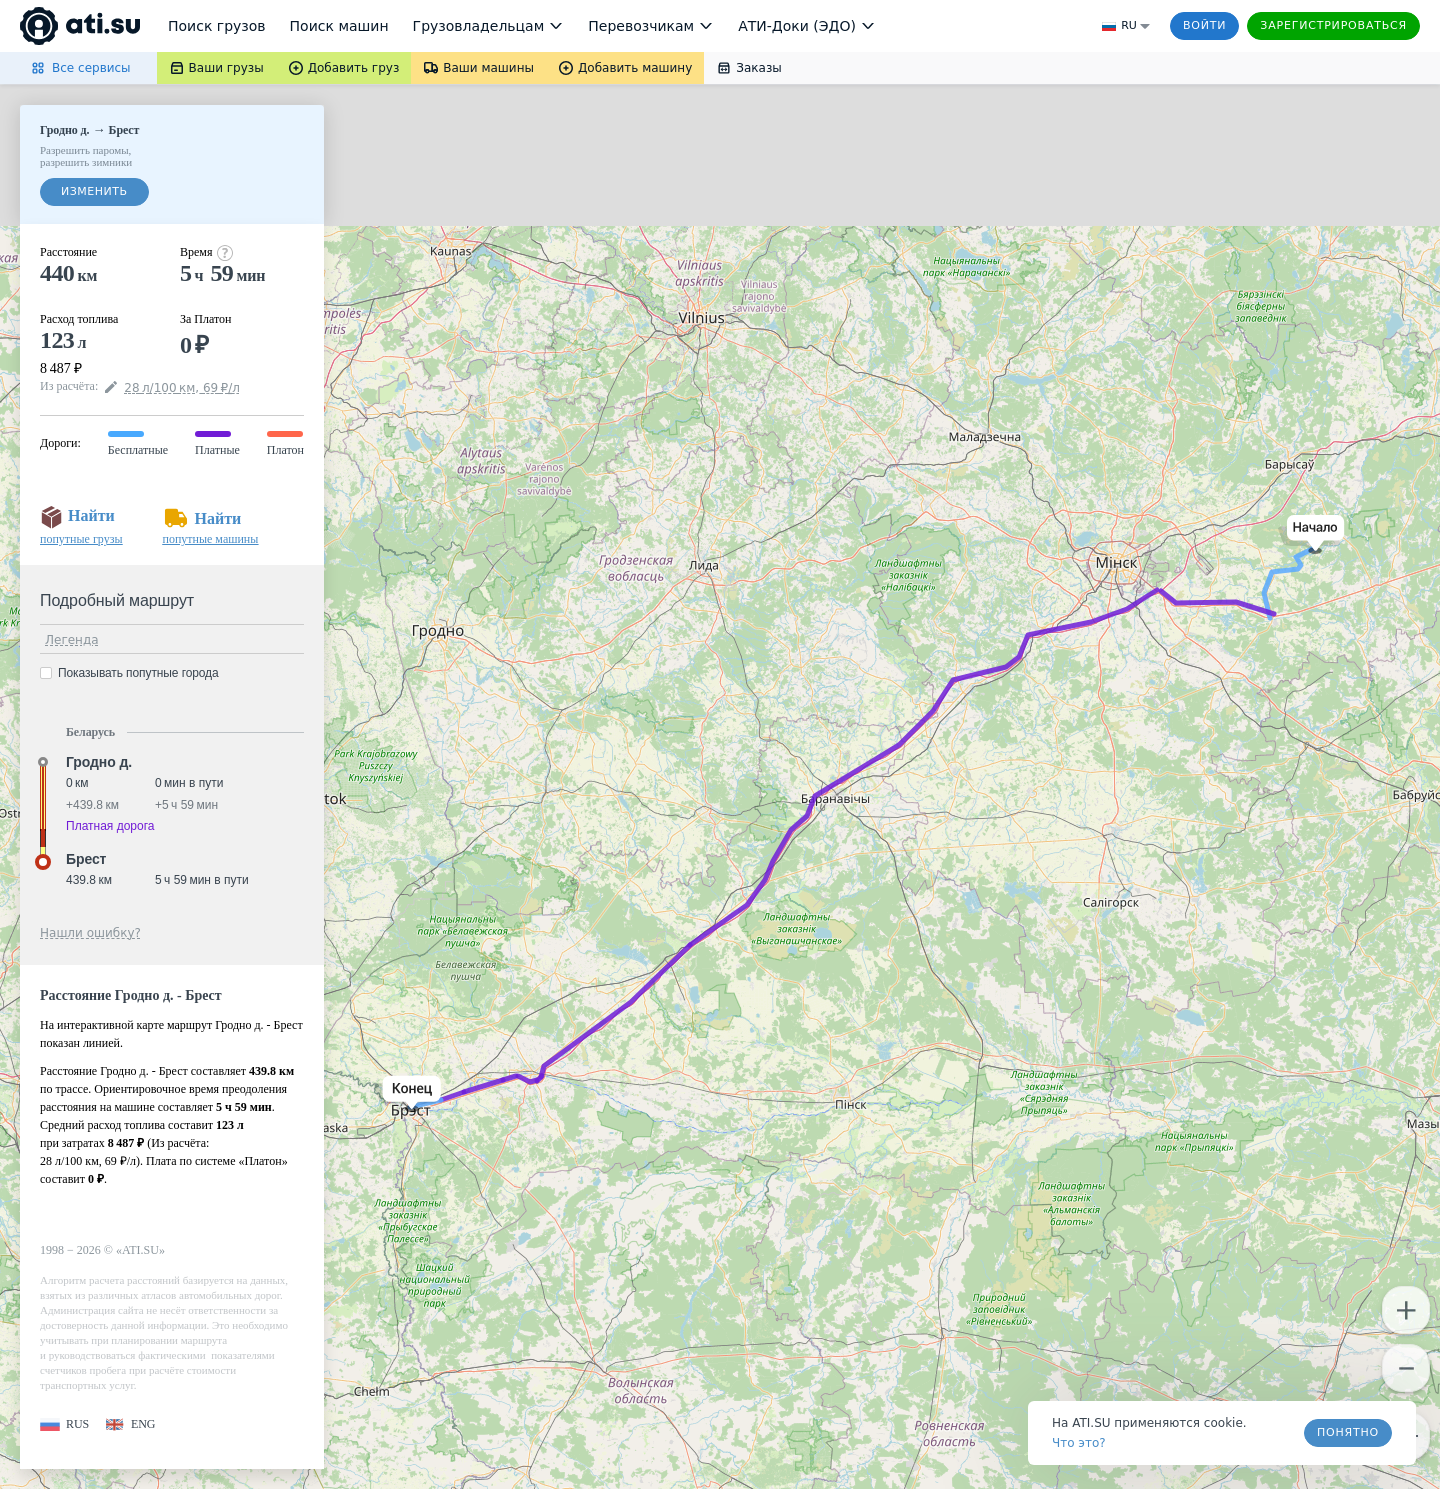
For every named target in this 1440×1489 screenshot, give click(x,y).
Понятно (1348, 1432)
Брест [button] (86, 859)
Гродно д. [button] (99, 762)
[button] (1311, 534)
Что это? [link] (1079, 1443)
